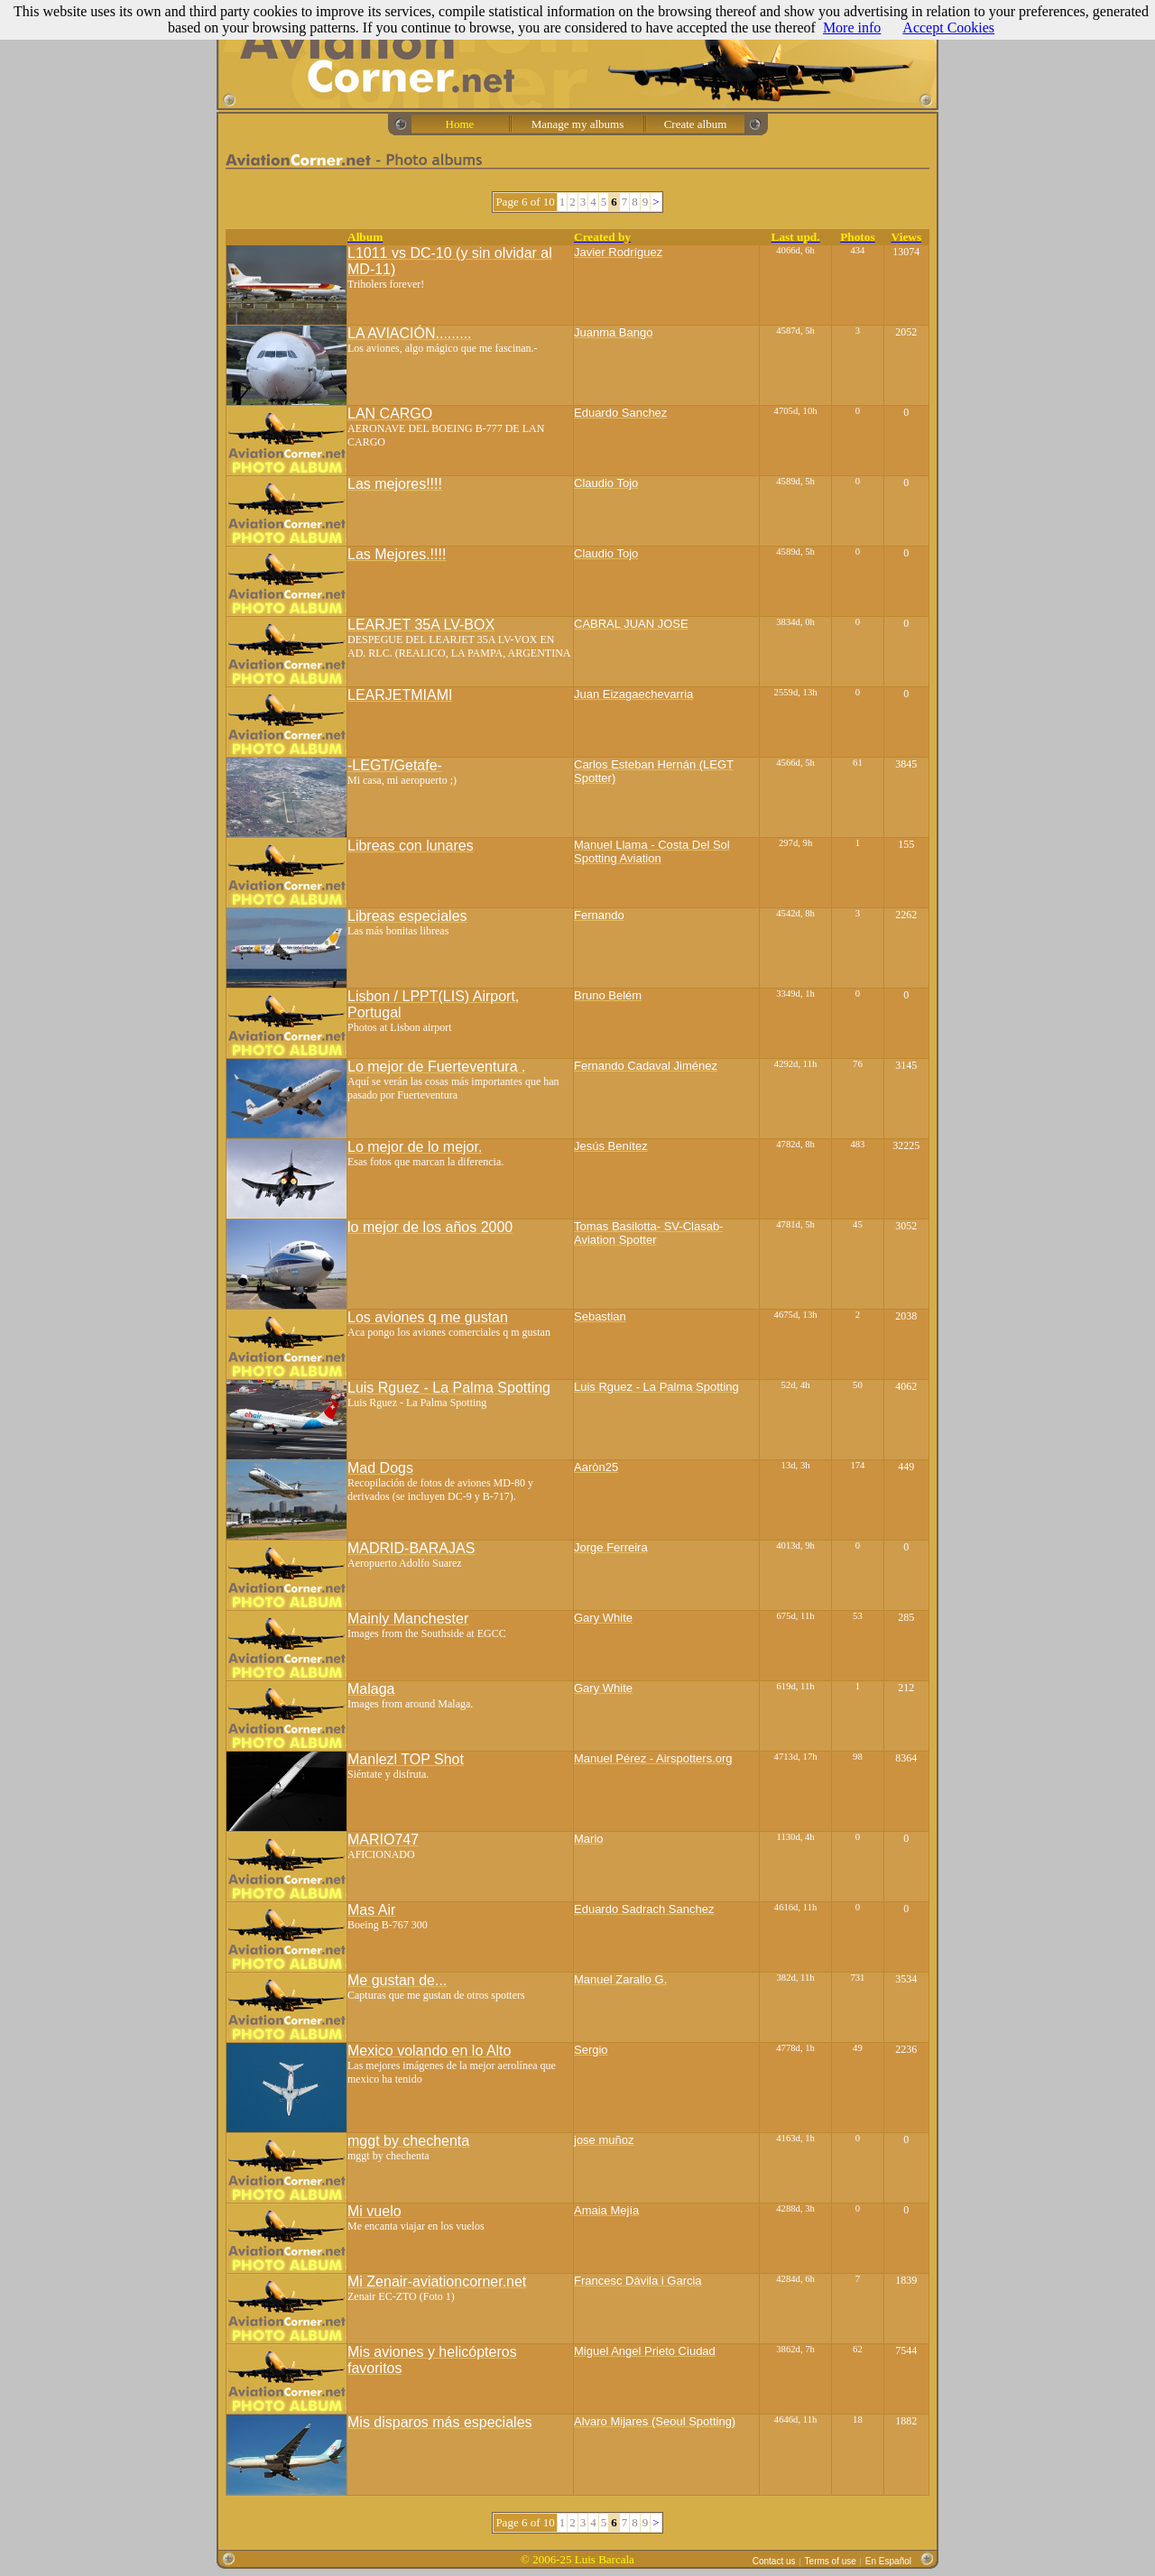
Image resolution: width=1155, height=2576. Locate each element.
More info (852, 27)
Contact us (774, 2561)
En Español (888, 2561)
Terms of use (830, 2561)
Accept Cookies (948, 27)
